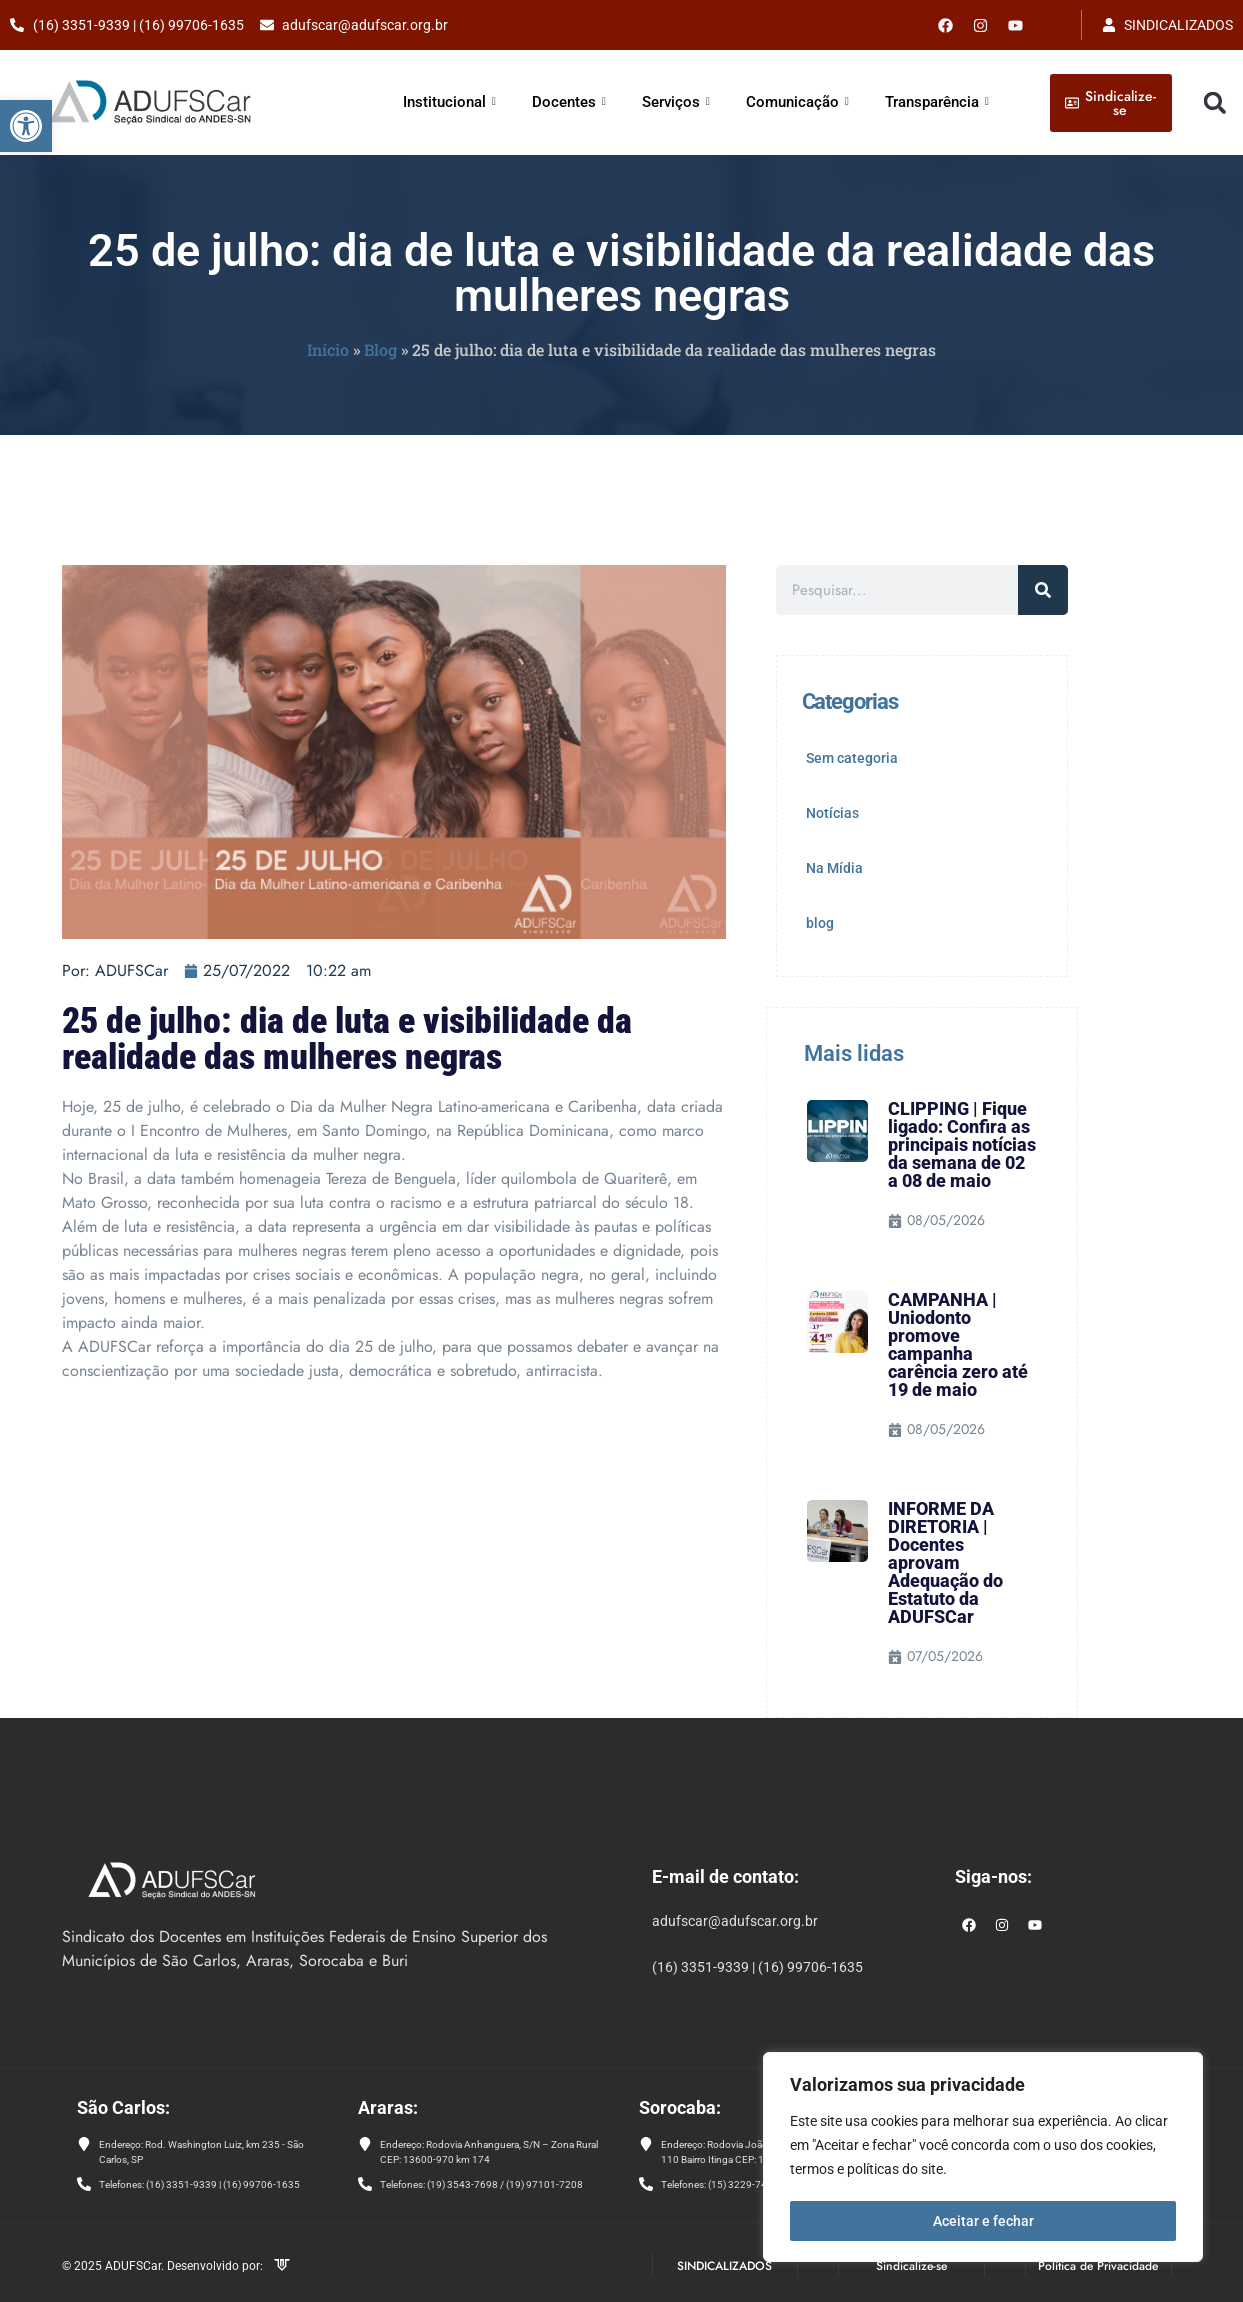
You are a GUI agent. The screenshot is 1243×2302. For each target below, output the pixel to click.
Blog (380, 349)
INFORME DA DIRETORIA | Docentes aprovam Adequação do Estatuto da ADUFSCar (945, 1562)
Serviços (676, 102)
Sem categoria (852, 758)
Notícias (832, 813)
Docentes (569, 102)
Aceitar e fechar (983, 2221)
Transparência (937, 102)
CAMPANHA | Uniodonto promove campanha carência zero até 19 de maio (958, 1344)
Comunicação (797, 102)
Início (328, 349)
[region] (983, 2159)
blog (820, 923)
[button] (26, 126)
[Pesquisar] (1043, 590)
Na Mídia (834, 868)
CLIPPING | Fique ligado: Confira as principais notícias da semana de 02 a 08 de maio (962, 1144)
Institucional (449, 102)
